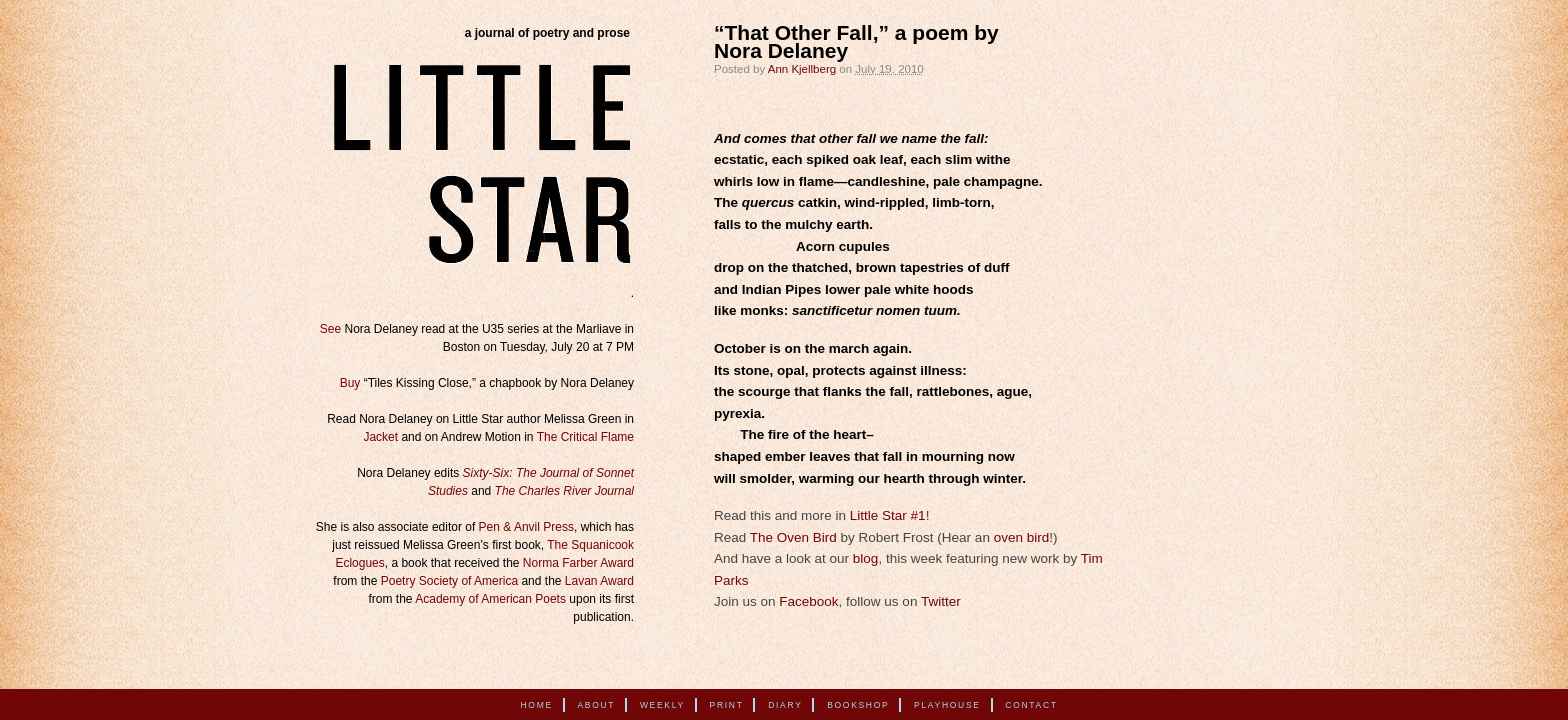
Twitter (941, 601)
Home (537, 705)
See (330, 329)
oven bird (1022, 537)
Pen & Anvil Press (526, 527)
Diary (785, 705)
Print (727, 705)
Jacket (380, 437)
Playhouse (947, 705)
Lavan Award (599, 581)
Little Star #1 (888, 515)
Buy (350, 383)
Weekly (662, 705)
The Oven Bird (793, 537)
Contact (1031, 705)
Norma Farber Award (578, 563)
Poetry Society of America (449, 581)
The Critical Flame (585, 437)
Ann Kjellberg (802, 69)
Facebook (808, 601)
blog (866, 558)
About (596, 705)
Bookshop (858, 705)
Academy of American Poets (490, 599)
